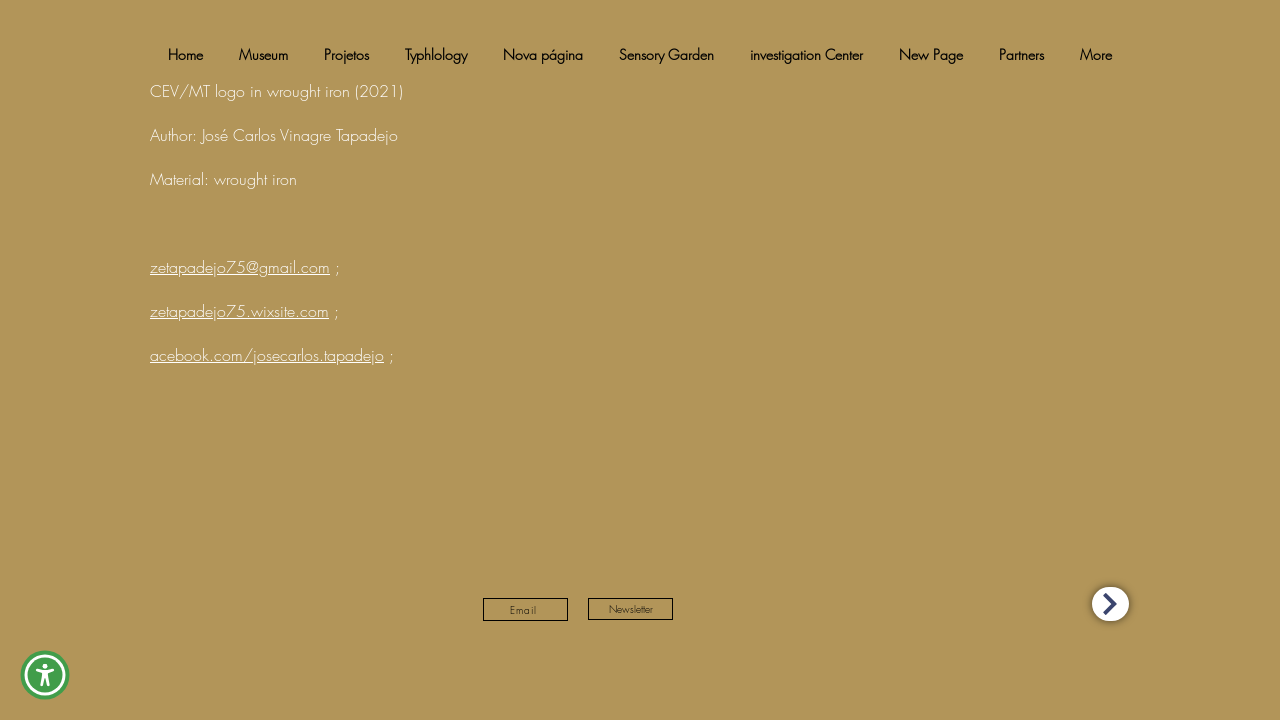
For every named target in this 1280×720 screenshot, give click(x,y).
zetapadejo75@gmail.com (240, 267)
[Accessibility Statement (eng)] (1110, 604)
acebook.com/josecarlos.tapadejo (267, 355)
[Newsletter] (630, 609)
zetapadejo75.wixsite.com (239, 311)
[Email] (525, 609)
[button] (45, 675)
